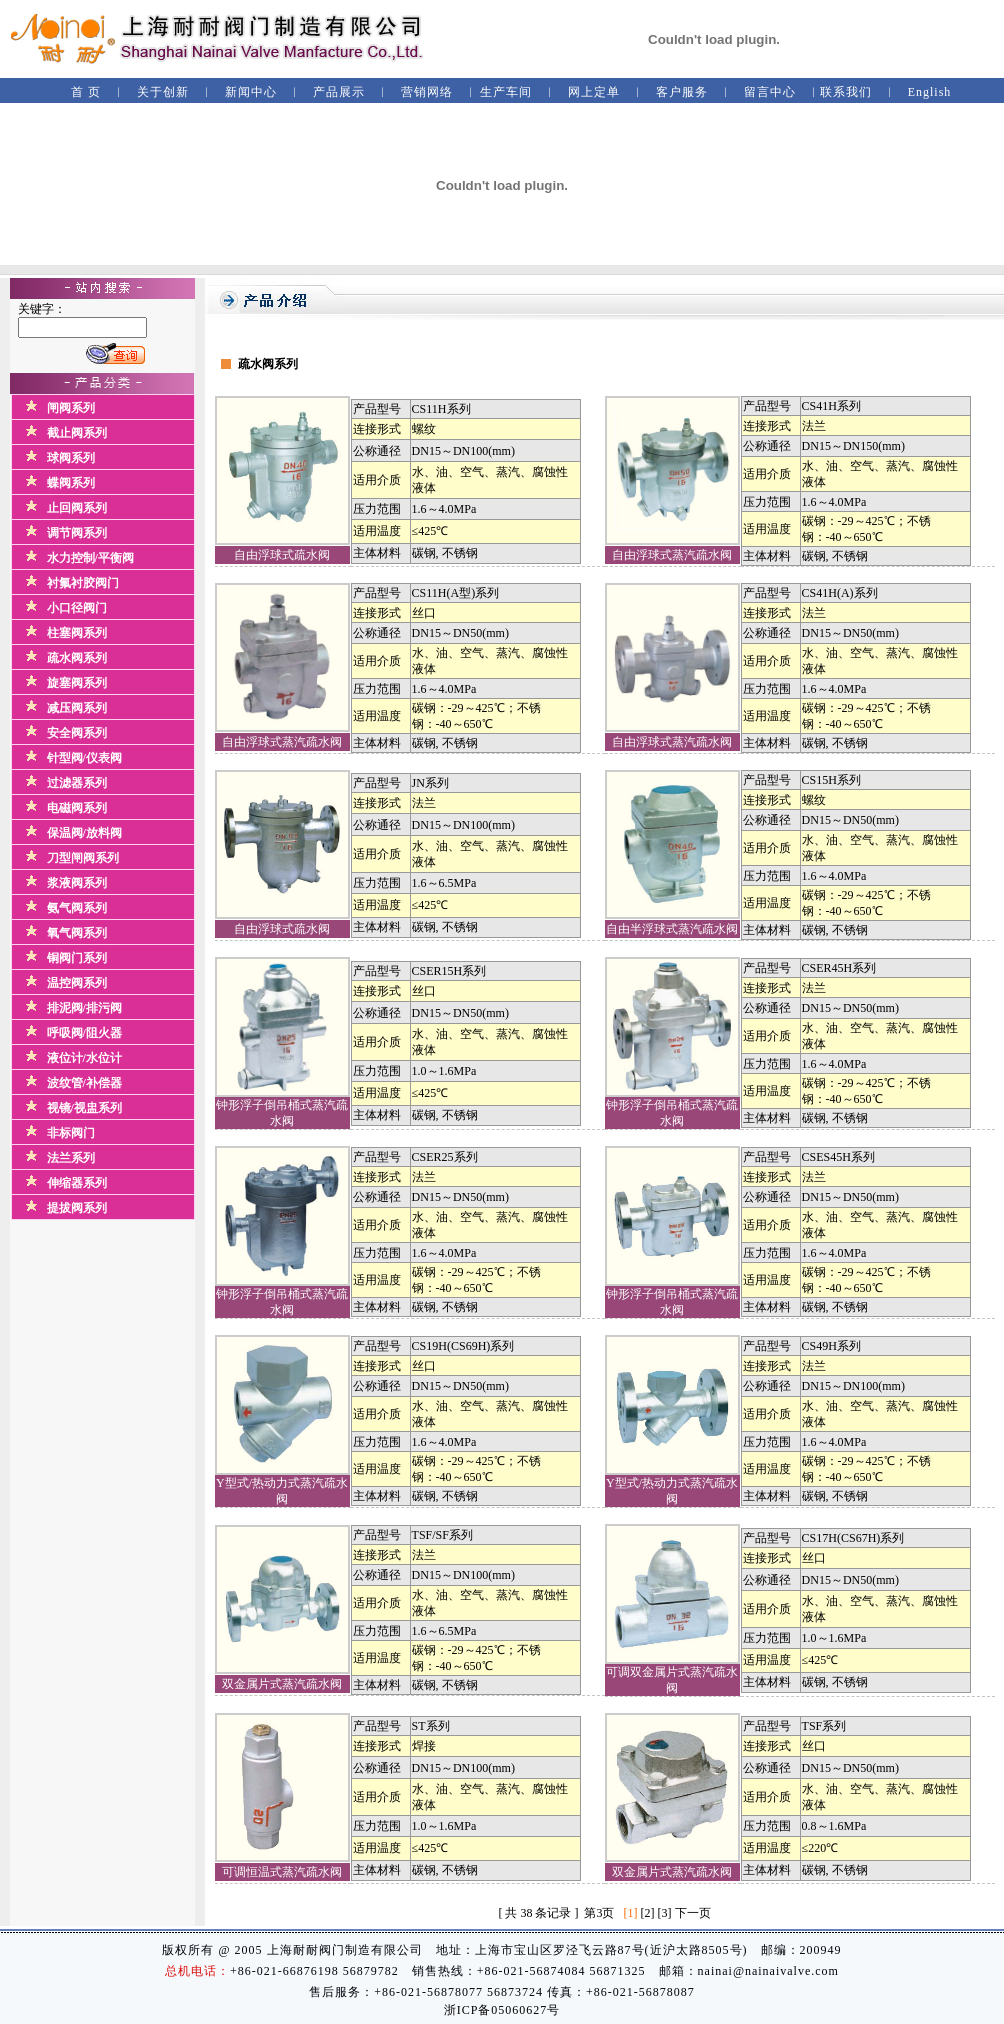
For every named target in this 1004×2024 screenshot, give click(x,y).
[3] (665, 1913)
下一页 (693, 1913)
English (930, 92)
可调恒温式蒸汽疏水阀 (282, 1872)
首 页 (86, 92)
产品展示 (339, 92)
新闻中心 (251, 92)
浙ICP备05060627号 (502, 2010)
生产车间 (506, 92)
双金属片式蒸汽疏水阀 (282, 1684)
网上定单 (594, 92)
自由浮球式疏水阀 (282, 555)
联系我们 (846, 92)
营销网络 (427, 92)
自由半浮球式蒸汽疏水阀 (672, 929)
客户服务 (682, 92)
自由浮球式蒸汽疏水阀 (672, 555)
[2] (648, 1913)
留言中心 (770, 92)
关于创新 (163, 92)
